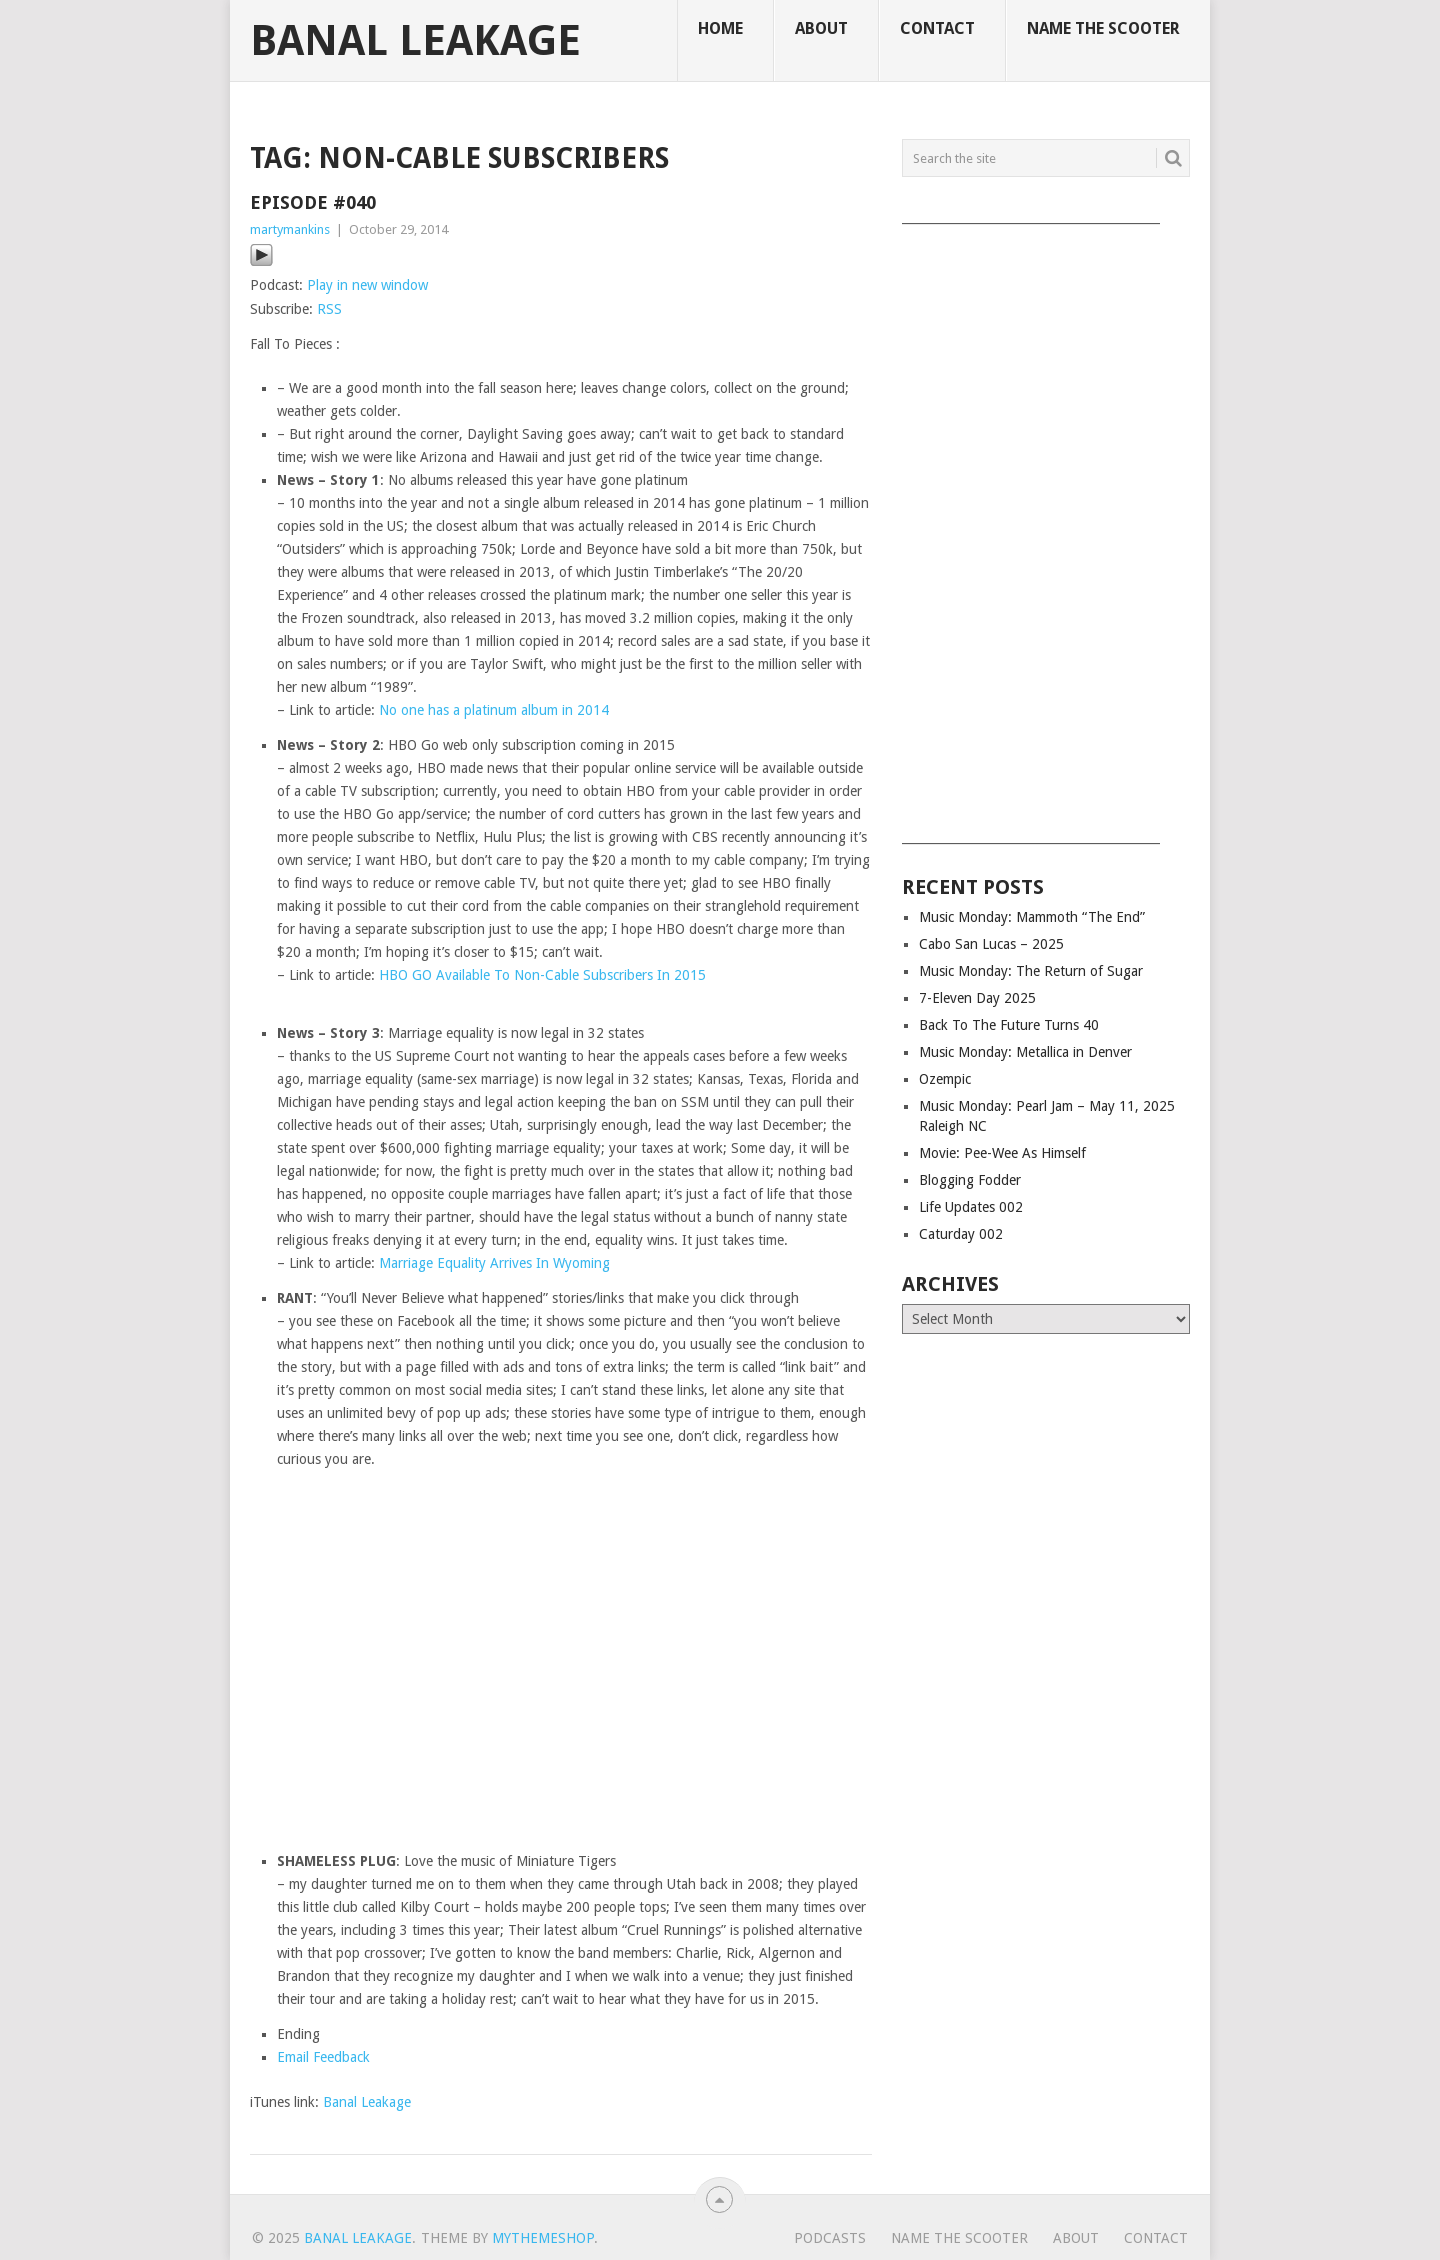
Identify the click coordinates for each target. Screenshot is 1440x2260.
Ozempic (945, 1079)
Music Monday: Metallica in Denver (1025, 1052)
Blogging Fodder (970, 1180)
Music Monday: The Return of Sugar (1031, 971)
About (821, 28)
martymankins (290, 229)
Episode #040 (313, 202)
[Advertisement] (1046, 527)
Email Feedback (323, 2057)
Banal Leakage (415, 41)
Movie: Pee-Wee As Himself (1002, 1153)
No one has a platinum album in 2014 (494, 710)
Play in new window (367, 285)
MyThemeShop (543, 2238)
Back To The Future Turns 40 (1009, 1025)
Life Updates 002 (971, 1207)
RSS (329, 309)
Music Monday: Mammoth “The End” (1032, 917)
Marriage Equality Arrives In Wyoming (494, 1263)
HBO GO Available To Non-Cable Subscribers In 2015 (542, 975)
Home (720, 28)
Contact (937, 28)
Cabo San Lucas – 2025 (991, 944)
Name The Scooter (1103, 28)
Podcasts (830, 2238)
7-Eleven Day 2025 (977, 998)
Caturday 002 (961, 1234)
